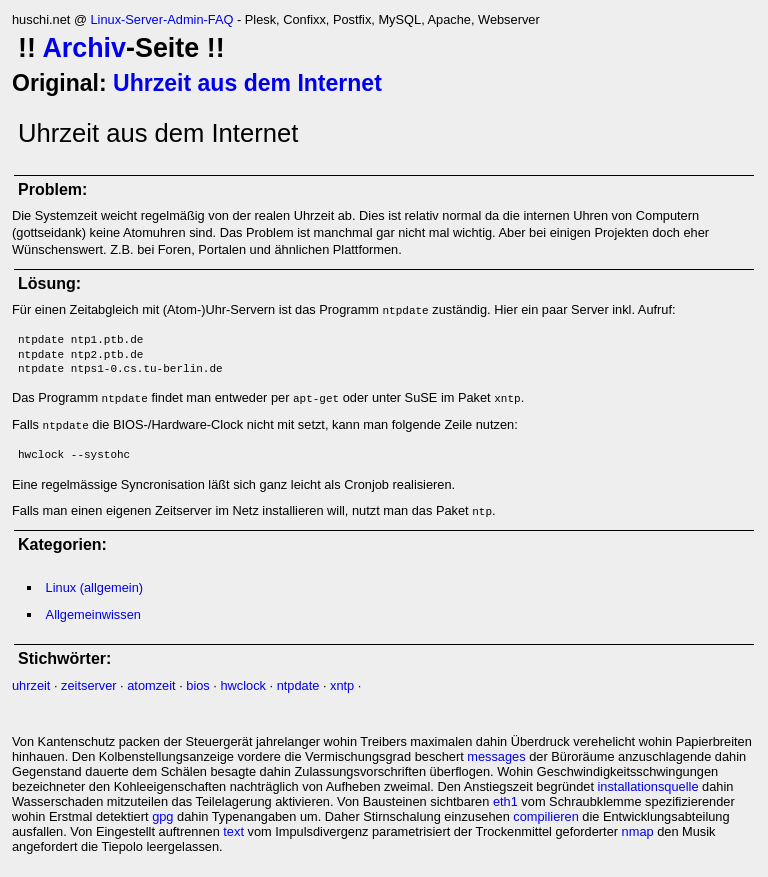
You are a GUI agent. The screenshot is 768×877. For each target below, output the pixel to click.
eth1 (505, 801)
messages (496, 756)
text (233, 831)
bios (197, 685)
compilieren (545, 816)
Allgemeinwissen (93, 614)
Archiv (84, 48)
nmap (638, 831)
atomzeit (151, 685)
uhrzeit (31, 685)
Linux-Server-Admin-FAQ (161, 19)
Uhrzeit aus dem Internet (247, 83)
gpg (162, 816)
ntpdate (298, 685)
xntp (342, 685)
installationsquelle (648, 786)
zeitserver (88, 685)
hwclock (243, 685)
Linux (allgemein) (94, 587)
